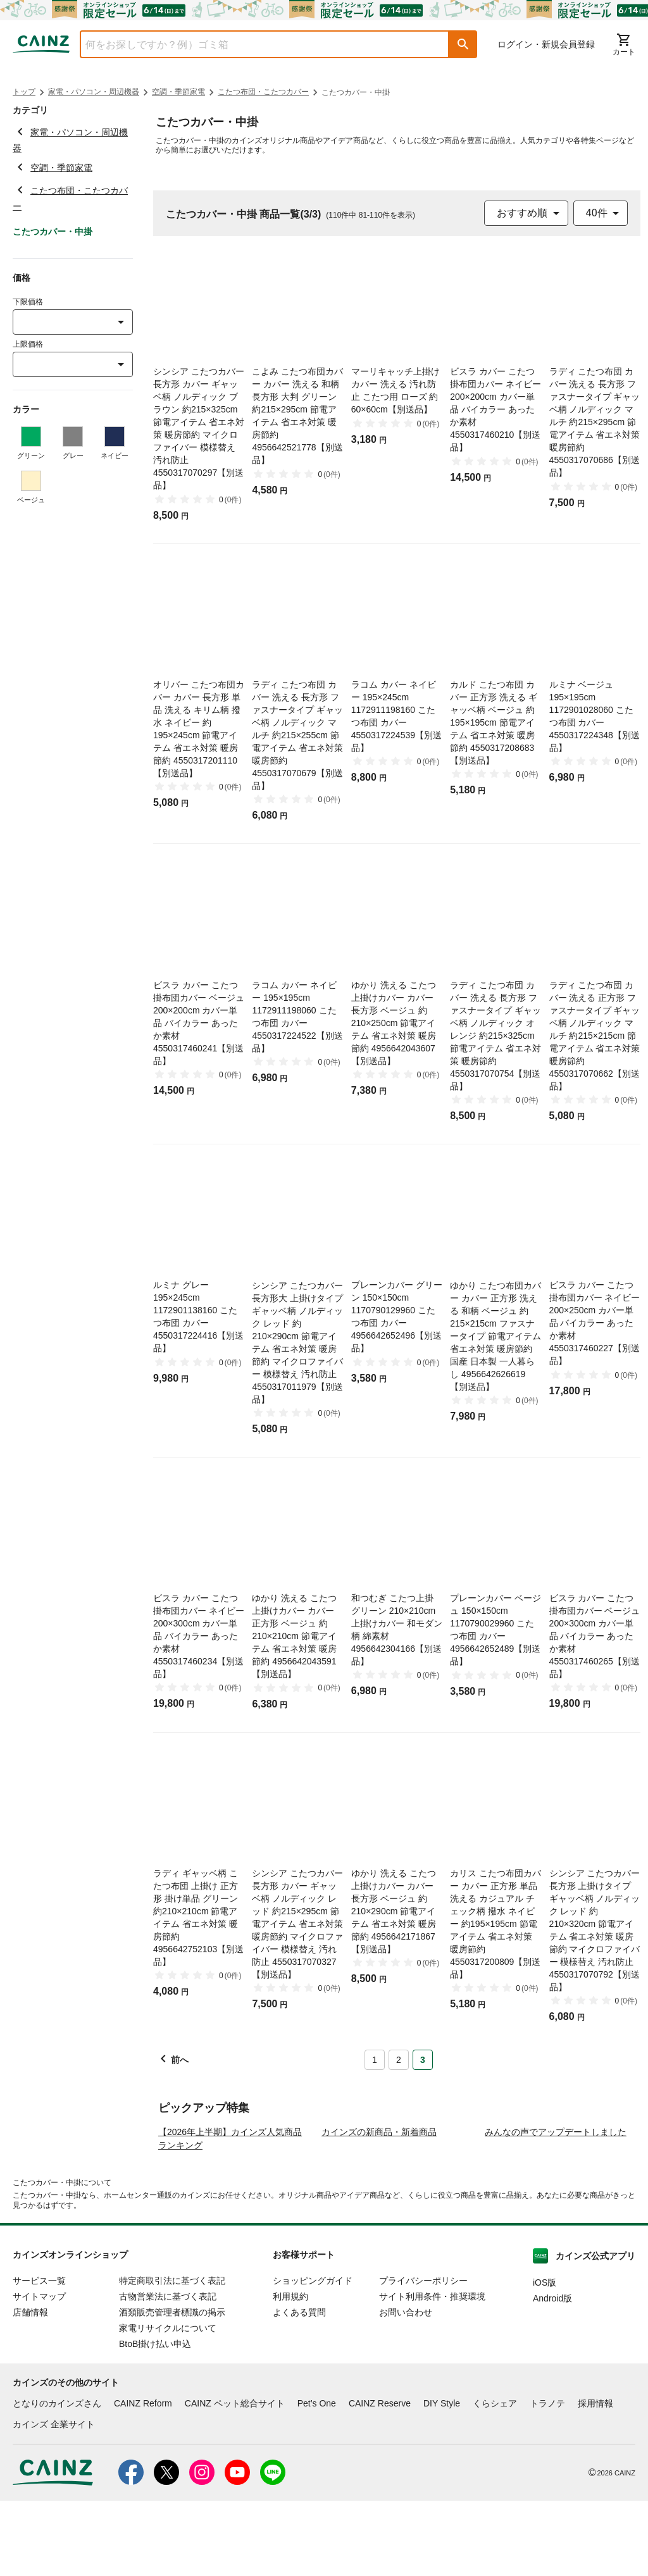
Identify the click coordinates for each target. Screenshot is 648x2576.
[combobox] (255, 44)
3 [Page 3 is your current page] (422, 2060)
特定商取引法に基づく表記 (172, 2356)
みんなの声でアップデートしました (555, 2207)
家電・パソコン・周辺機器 (93, 91)
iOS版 (544, 2358)
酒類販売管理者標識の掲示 (172, 2387)
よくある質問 (299, 2387)
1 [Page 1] (374, 2060)
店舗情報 (30, 2387)
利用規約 (290, 2372)
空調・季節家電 (178, 91)
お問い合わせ (405, 2387)
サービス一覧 (39, 2356)
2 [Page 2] (398, 2060)
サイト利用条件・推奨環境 (432, 2372)
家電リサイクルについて (167, 2403)
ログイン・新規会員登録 (546, 44)
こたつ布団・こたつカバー (263, 91)
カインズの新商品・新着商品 (379, 2207)
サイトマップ (39, 2372)
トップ (24, 91)
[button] (463, 44)
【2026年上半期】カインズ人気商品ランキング (230, 2214)
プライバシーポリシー (423, 2356)
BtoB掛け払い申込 (155, 2419)
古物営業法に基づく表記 (167, 2372)
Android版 (552, 2374)
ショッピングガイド (312, 2356)
